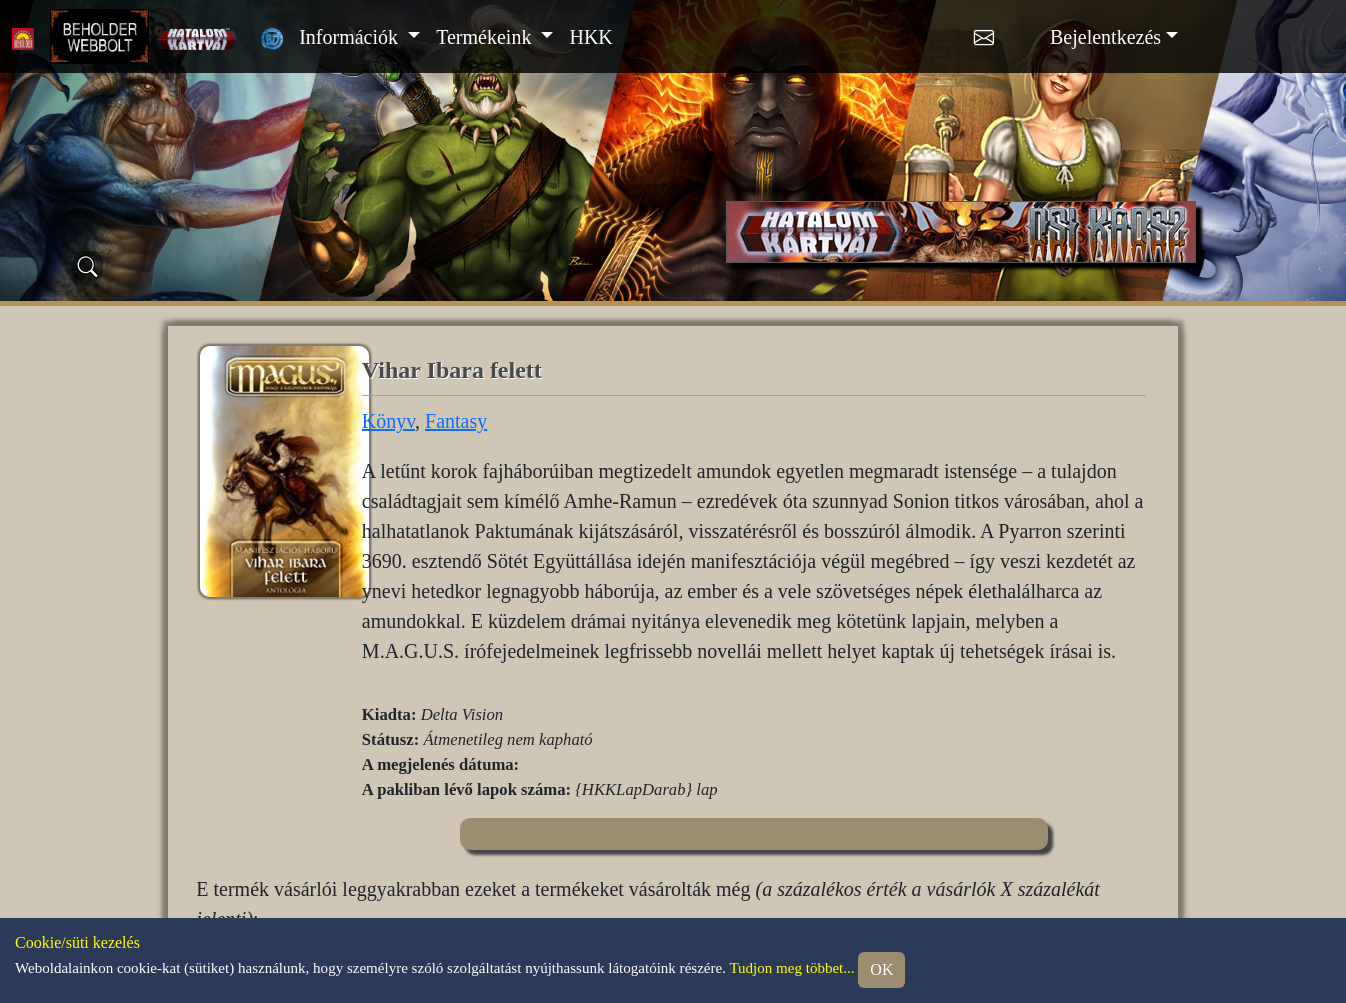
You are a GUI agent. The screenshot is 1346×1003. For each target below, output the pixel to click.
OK (881, 969)
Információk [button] (351, 37)
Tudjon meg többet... (791, 968)
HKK (590, 37)
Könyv (388, 421)
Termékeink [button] (486, 37)
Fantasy (456, 421)
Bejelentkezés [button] (1105, 37)
